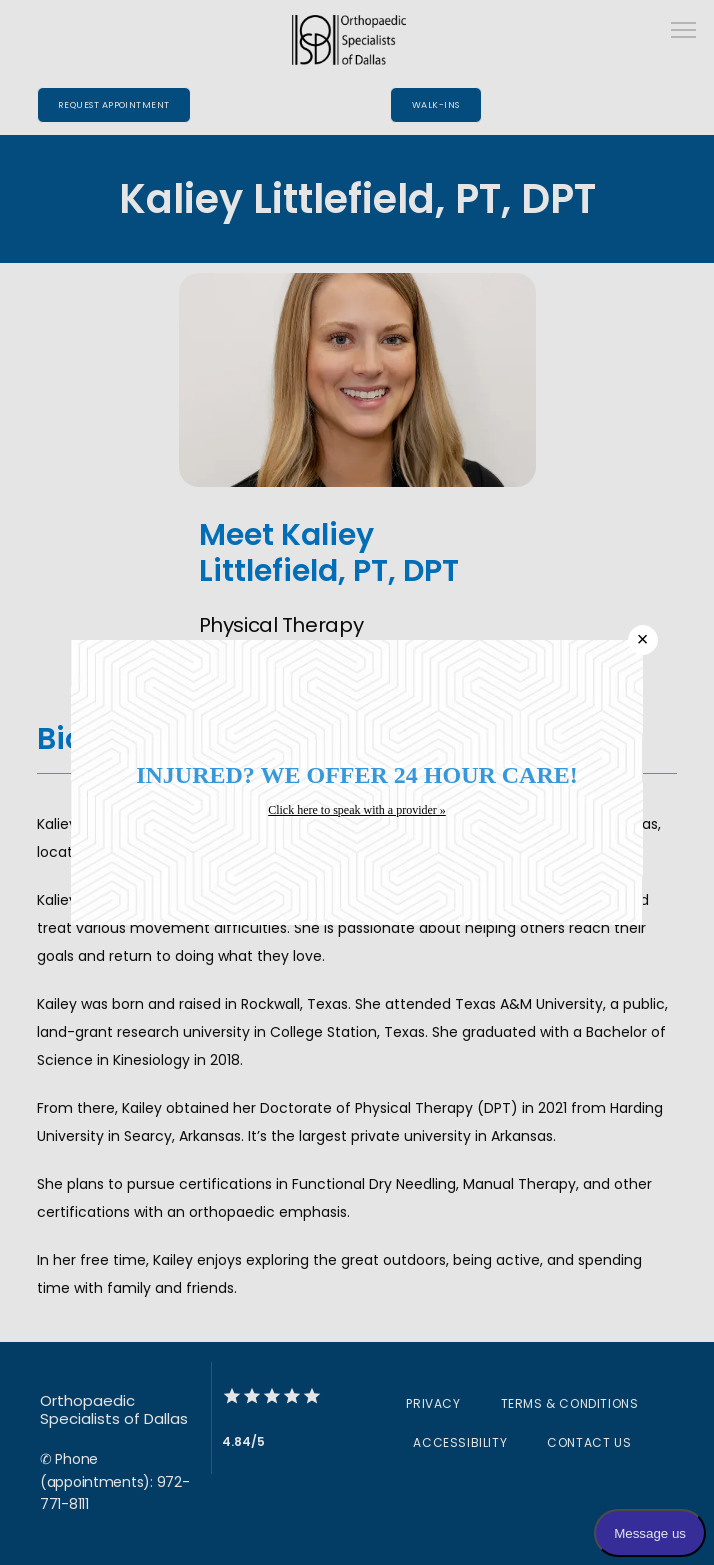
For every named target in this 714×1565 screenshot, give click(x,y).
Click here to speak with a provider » (357, 810)
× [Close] (643, 639)
